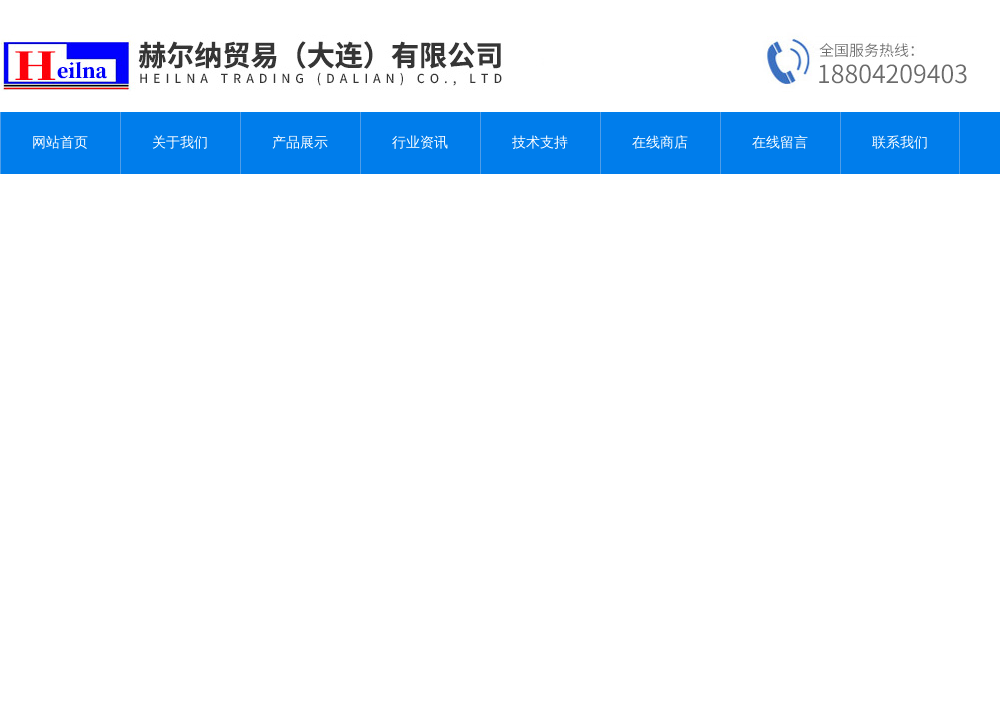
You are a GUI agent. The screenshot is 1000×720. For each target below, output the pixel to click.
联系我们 (900, 142)
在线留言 (780, 142)
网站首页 (60, 142)
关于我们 (180, 142)
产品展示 (300, 142)
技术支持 (540, 142)
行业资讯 (420, 142)
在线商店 (660, 142)
